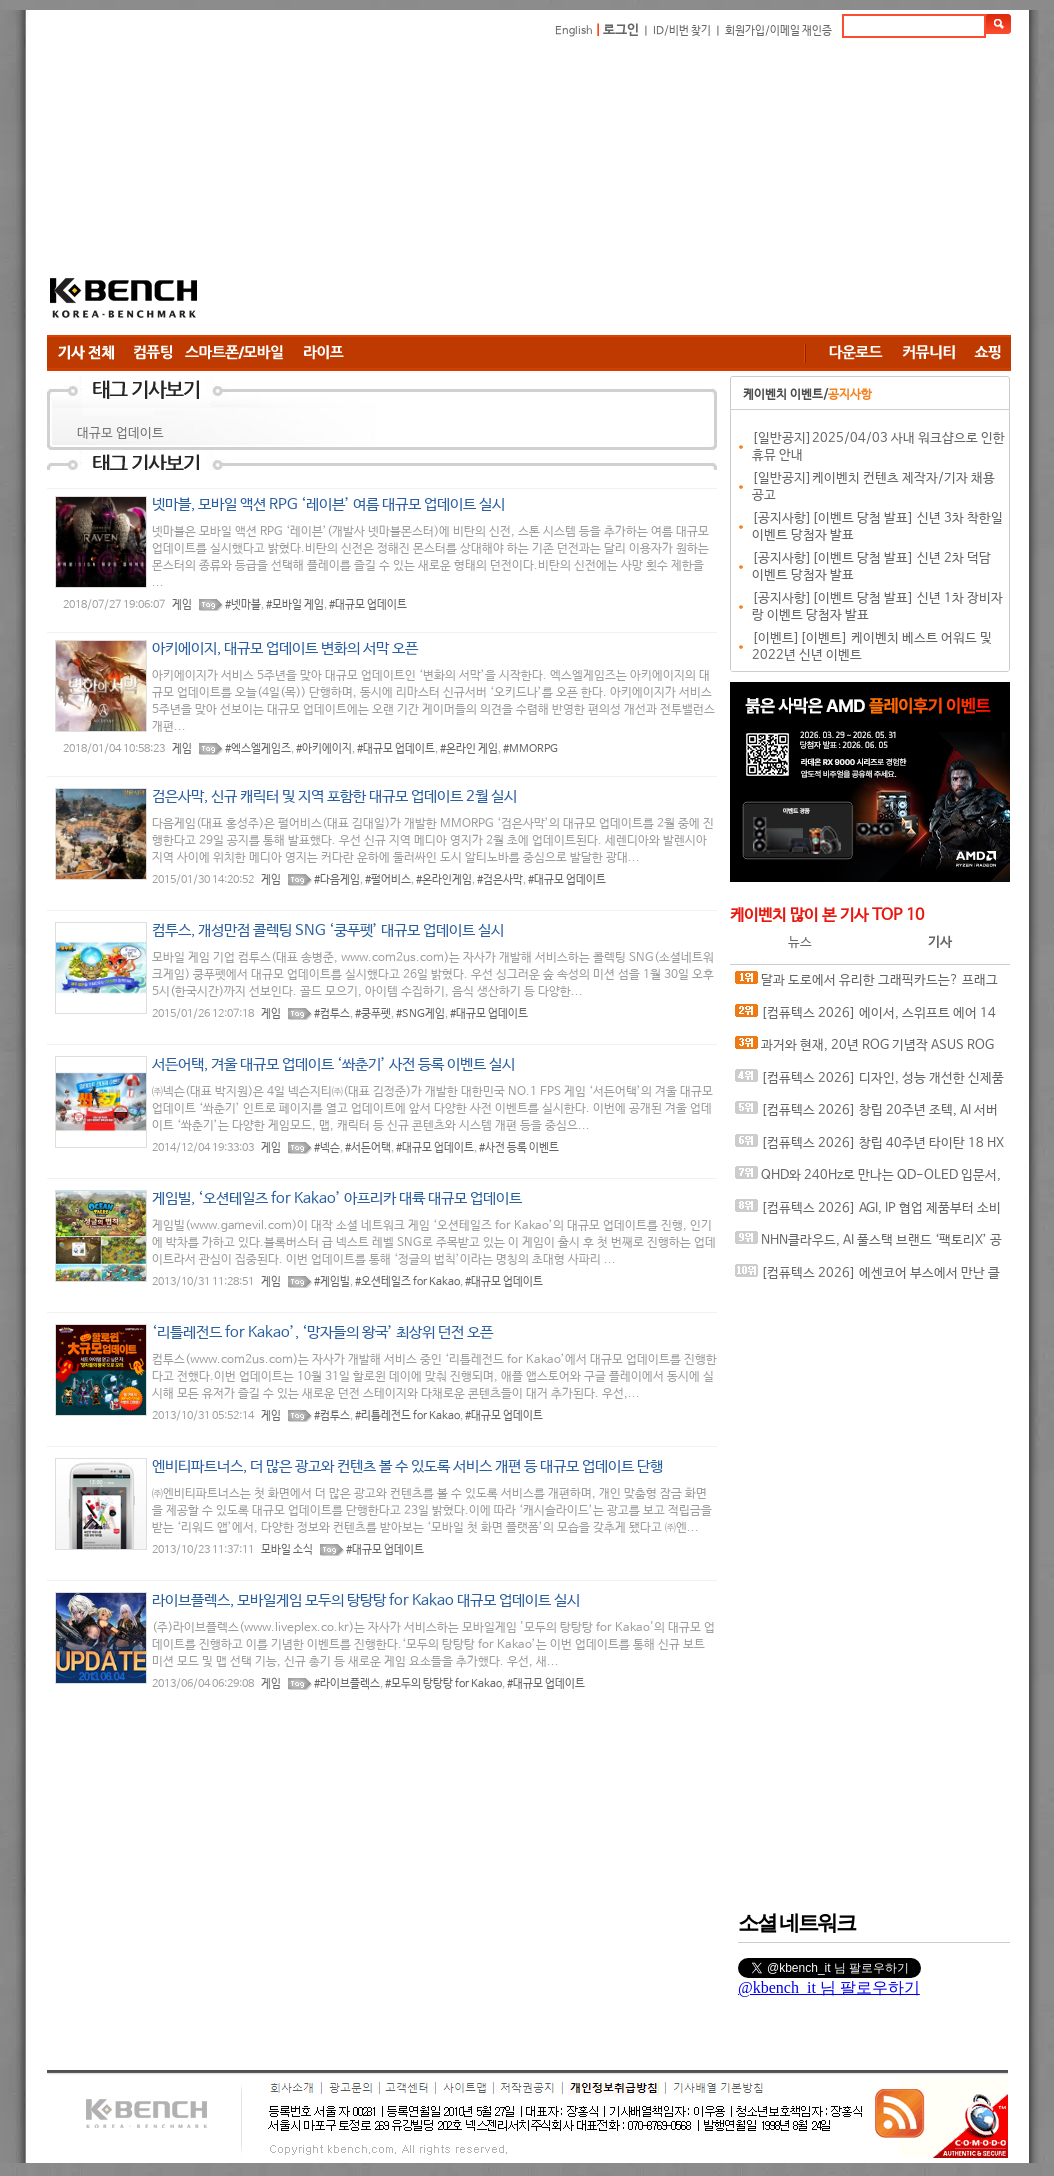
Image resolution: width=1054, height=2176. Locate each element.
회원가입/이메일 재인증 (778, 31)
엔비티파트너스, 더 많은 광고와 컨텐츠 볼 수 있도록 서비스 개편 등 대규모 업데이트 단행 (407, 1466)
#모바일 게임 (295, 605)
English (574, 31)
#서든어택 (368, 1148)
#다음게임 (337, 880)
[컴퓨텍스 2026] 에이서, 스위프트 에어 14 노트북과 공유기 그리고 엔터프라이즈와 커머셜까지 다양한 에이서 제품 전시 (867, 1017)
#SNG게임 (420, 1014)
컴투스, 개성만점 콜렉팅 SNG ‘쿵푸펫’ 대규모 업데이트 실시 (328, 930)
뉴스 (800, 942)
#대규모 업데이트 (368, 605)
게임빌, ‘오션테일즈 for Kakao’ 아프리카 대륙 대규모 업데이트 (337, 1198)
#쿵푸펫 (373, 1014)
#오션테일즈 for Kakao (407, 1282)
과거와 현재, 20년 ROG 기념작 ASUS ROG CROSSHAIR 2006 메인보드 (864, 1049)
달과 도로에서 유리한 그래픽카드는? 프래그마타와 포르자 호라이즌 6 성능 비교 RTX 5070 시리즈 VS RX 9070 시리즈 (869, 984)
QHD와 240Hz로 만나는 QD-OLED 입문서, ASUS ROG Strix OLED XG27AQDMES (868, 1179)
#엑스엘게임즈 (258, 749)
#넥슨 (327, 1148)
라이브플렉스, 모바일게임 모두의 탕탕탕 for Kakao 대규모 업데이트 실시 (366, 1600)
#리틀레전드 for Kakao (407, 1416)
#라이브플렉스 (347, 1684)
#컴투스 (332, 1014)
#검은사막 (500, 880)
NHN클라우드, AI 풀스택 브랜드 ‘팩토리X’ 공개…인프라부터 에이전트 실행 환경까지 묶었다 (868, 1244)
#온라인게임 (444, 880)
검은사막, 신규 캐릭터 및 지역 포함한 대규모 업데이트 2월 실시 (334, 796)
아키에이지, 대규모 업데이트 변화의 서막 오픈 (285, 648)
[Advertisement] (525, 190)
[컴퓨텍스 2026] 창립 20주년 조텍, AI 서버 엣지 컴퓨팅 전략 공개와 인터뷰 (866, 1114)
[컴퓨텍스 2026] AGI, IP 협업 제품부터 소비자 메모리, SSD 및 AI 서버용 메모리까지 (868, 1212)
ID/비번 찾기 (682, 31)
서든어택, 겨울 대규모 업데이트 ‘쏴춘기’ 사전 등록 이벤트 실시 (333, 1064)
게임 (182, 605)
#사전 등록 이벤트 (519, 1148)
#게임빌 (332, 1282)
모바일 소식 (287, 1550)
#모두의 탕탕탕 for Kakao (443, 1684)
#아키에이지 (324, 749)
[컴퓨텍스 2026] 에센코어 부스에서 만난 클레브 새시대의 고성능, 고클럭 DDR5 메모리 (867, 1277)
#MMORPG (530, 749)
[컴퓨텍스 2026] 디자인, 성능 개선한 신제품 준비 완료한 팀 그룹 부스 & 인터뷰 (869, 1082)
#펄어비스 (388, 880)
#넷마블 (243, 605)
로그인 (621, 30)
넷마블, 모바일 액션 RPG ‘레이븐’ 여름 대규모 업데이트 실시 (328, 504)
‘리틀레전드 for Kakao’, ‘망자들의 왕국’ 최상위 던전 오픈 (322, 1332)
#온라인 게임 (469, 749)
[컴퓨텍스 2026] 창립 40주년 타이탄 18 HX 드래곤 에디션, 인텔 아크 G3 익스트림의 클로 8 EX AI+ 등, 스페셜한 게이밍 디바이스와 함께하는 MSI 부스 (871, 1147)
